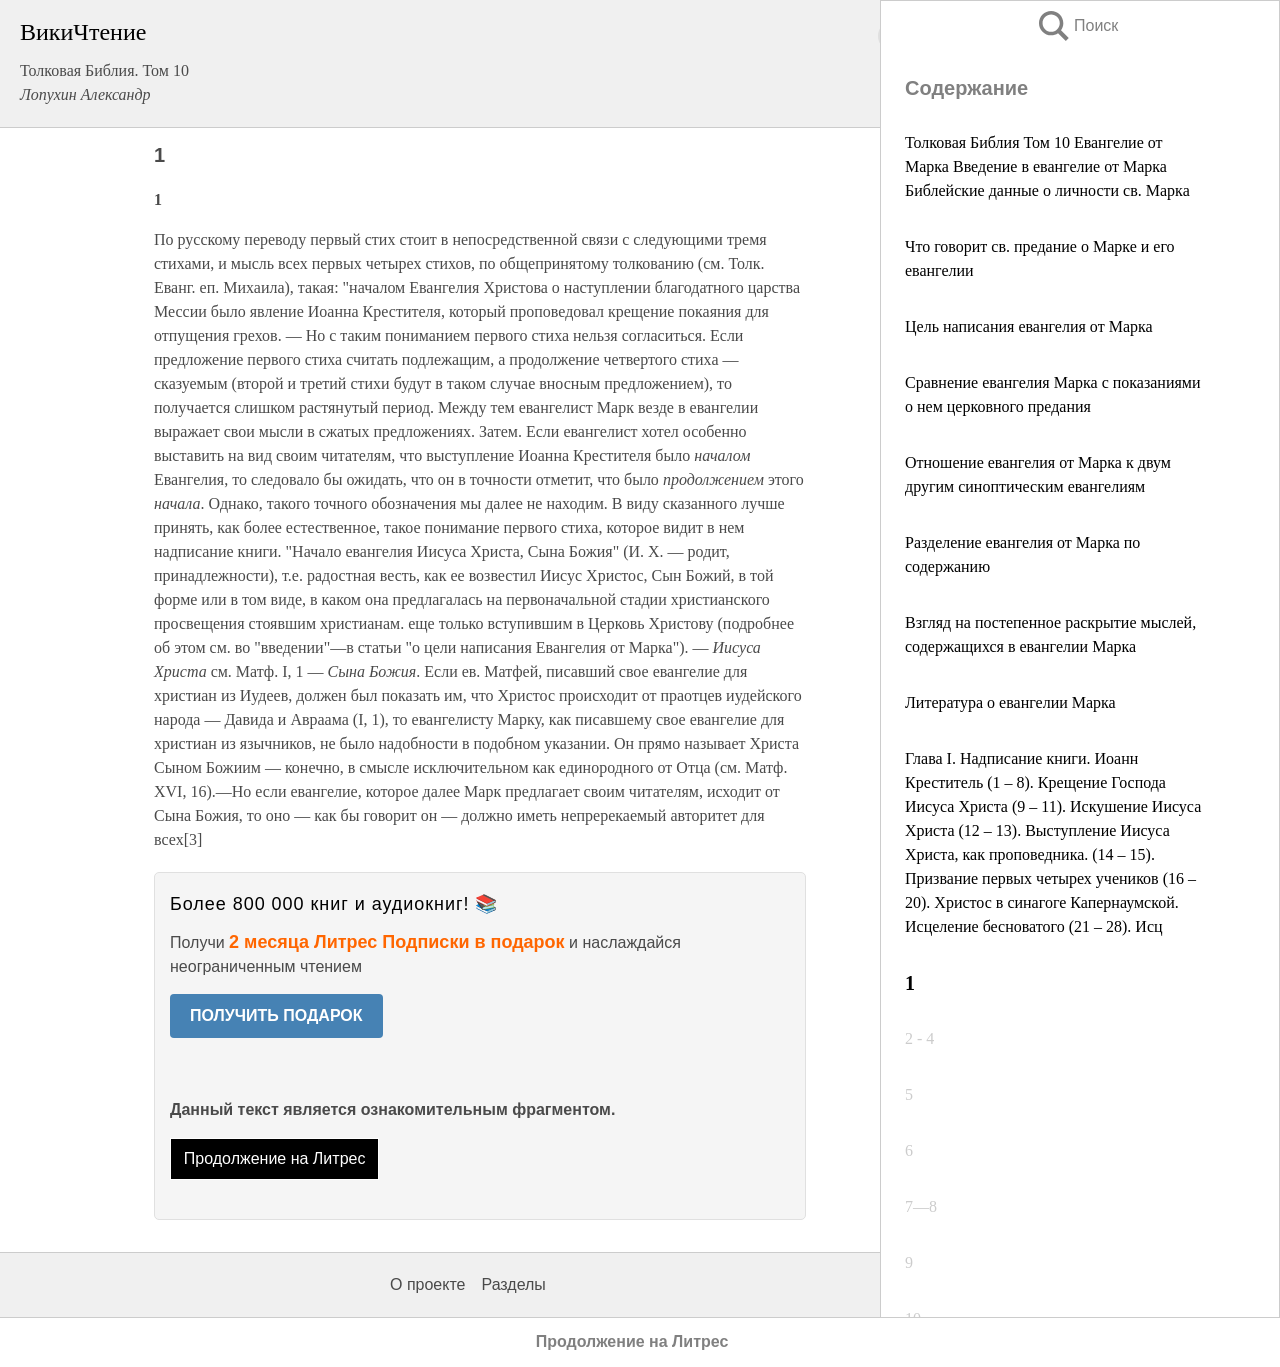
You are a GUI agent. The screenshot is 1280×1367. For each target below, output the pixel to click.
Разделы (513, 1284)
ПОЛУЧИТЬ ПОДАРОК (276, 1015)
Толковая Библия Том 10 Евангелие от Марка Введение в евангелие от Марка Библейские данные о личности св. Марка (1047, 166)
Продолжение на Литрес (275, 1158)
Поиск (1077, 25)
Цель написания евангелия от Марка (1029, 326)
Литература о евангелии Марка (1010, 702)
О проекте (427, 1284)
